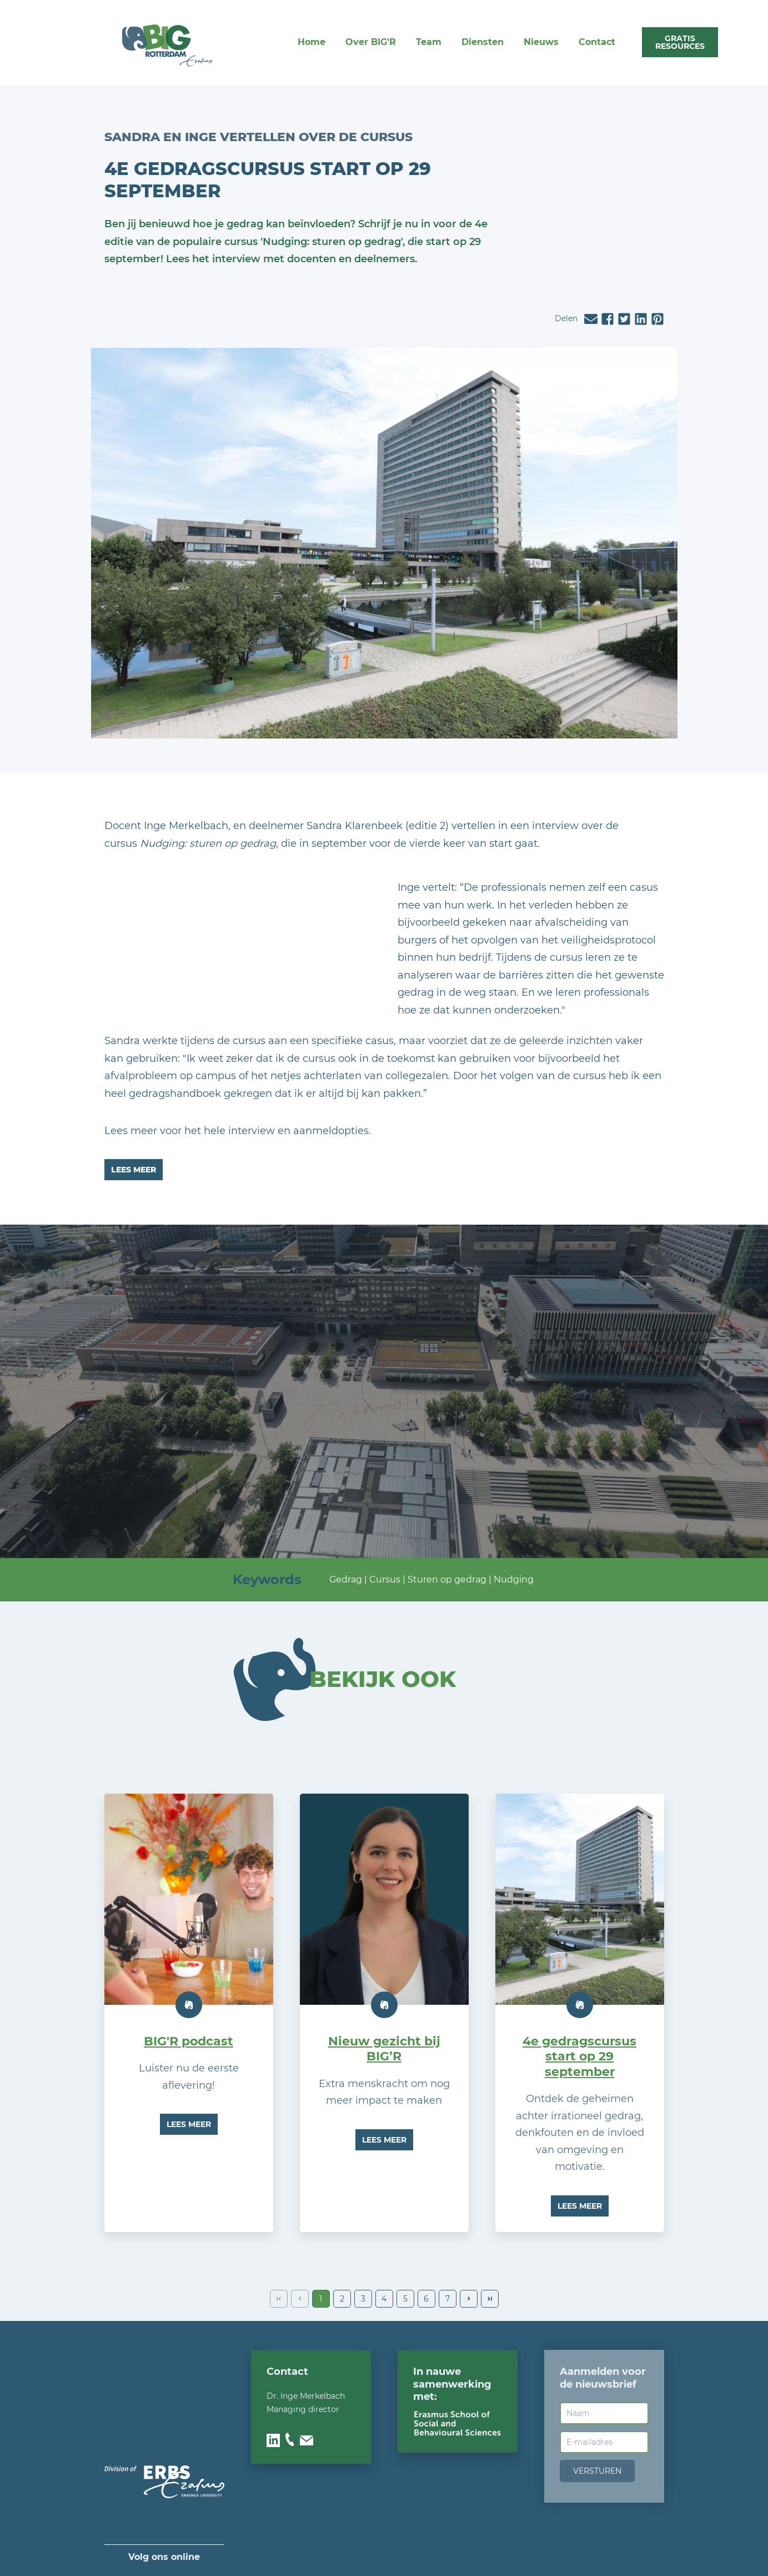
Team (428, 42)
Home (311, 42)
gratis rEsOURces (680, 42)
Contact (597, 42)
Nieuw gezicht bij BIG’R (384, 2049)
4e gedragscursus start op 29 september (579, 2056)
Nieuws (541, 42)
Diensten (482, 42)
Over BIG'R (370, 42)
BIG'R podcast (188, 2041)
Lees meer (133, 1170)
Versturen (597, 2471)
